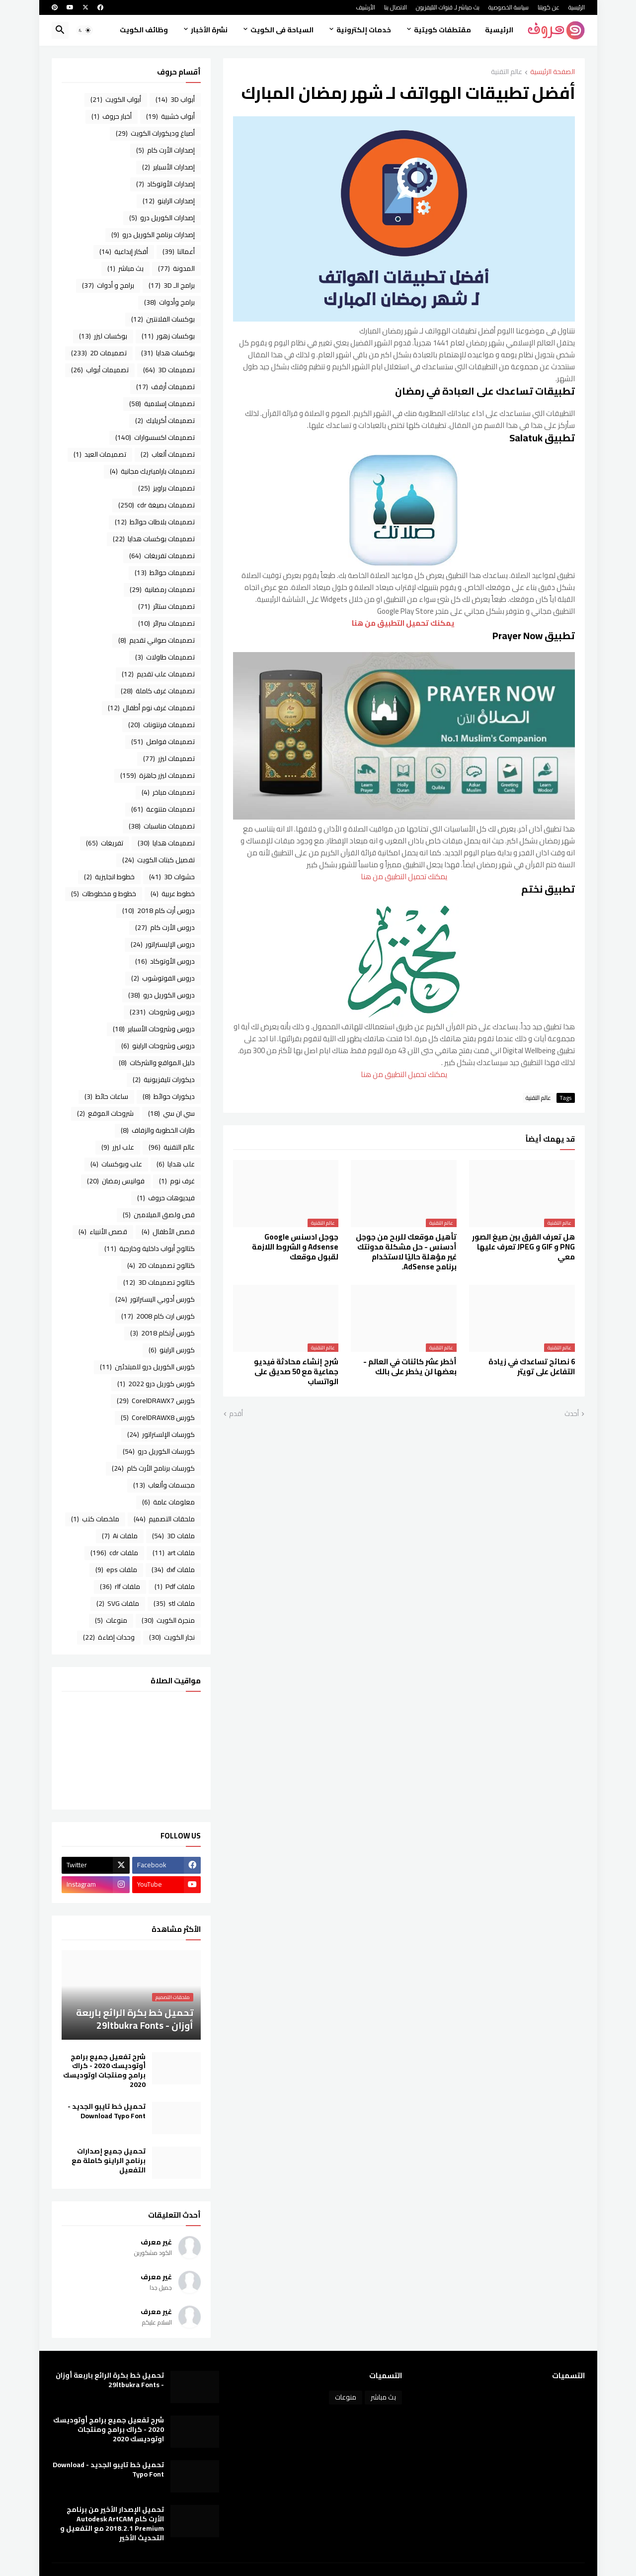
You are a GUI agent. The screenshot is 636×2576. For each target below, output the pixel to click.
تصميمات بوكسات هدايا (154, 538)
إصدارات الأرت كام (165, 150)
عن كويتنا (548, 7)
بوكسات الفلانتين (163, 319)
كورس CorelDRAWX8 (158, 1417)
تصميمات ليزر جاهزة (157, 775)
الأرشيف (365, 7)
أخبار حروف (111, 116)
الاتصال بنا (395, 7)
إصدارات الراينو (169, 200)
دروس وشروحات (162, 1011)
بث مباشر (125, 268)
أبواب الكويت (115, 99)
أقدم (236, 1414)
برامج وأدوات (169, 302)
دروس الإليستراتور (163, 944)
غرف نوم (177, 1180)
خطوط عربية (173, 893)
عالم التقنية (506, 72)
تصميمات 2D (99, 352)
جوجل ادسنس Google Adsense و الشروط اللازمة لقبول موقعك (295, 1247)
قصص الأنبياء (103, 1231)
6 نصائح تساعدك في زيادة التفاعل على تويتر (531, 1367)
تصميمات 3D (169, 369)
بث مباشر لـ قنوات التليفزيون (447, 7)
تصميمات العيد (100, 454)
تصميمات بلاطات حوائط (155, 521)
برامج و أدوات (108, 285)
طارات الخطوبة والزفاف (158, 1130)
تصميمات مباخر (168, 792)
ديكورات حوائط (169, 1096)
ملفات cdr (114, 1552)
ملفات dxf (173, 1569)
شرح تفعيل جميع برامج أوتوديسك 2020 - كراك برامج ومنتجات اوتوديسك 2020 (104, 2071)
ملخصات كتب (95, 1518)
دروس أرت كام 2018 (158, 910)
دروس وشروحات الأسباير (154, 1028)
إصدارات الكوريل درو (162, 217)
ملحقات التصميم (164, 1518)
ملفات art (174, 1552)
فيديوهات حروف (166, 1197)
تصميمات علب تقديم (158, 673)
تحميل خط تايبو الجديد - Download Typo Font (107, 2111)
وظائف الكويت (144, 29)
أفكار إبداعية (123, 251)
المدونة (176, 268)
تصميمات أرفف (165, 386)
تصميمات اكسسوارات (155, 437)
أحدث (571, 1414)
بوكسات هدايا (168, 352)
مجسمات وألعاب (164, 1485)
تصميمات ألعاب (168, 454)
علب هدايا (176, 1164)
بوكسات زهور (168, 336)
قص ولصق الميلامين (159, 1214)
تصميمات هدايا (166, 842)
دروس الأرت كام (165, 927)
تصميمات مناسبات (162, 826)
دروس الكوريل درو (161, 995)
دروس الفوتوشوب (163, 978)
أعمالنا (178, 251)
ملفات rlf (120, 1586)
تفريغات (104, 842)
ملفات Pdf (175, 1586)
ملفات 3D (173, 1535)
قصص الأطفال (168, 1231)
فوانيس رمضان (116, 1180)
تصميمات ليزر (169, 758)
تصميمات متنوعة (163, 809)
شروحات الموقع (105, 1113)
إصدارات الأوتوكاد (165, 183)
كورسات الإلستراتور (161, 1434)
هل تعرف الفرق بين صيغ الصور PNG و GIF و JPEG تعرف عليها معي (523, 1247)
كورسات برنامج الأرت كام (153, 1468)
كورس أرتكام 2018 (162, 1333)
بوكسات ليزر (103, 336)
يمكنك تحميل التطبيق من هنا (404, 623)
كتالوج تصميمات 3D (159, 1282)
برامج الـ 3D (172, 285)
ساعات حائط (106, 1096)
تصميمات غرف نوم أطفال (151, 707)
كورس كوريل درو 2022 (156, 1383)
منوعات (111, 1620)
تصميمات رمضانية (162, 589)
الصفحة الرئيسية (552, 72)
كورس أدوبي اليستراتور (155, 1299)
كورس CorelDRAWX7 (156, 1400)
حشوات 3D (172, 876)
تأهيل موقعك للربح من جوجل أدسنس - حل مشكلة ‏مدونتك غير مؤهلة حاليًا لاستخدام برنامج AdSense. (406, 1252)
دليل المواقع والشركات (157, 1062)
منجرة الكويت (168, 1620)
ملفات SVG (117, 1603)
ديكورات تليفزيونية (164, 1079)
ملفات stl (174, 1603)
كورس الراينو (172, 1349)
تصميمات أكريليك (165, 420)
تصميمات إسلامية (162, 403)
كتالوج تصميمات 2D (161, 1265)
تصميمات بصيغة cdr (156, 505)
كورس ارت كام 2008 (158, 1316)
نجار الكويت (172, 1637)
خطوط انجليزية (109, 876)
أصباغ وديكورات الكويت (155, 133)
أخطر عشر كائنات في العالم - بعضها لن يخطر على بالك (410, 1367)
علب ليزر (117, 1147)
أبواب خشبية (170, 116)
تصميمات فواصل (163, 741)
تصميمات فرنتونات (161, 724)
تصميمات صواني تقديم (156, 640)
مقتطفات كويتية (442, 29)
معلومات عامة (168, 1502)
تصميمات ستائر (166, 606)
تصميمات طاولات (165, 657)
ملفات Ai (120, 1535)
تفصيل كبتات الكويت (158, 859)
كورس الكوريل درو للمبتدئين (147, 1366)
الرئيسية (576, 7)
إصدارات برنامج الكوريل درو (153, 234)
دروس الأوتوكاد (165, 961)
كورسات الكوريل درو (159, 1451)
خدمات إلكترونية (363, 29)
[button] (84, 30)
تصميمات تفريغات (162, 555)
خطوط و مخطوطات (103, 893)
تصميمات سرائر (166, 623)
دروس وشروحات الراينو (158, 1045)
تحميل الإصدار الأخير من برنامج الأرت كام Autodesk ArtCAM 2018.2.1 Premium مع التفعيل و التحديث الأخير (112, 2524)
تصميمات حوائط (165, 572)
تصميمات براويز (166, 488)
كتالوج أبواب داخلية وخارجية (149, 1248)
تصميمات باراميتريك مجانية (152, 471)
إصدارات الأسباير (168, 167)
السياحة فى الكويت (282, 29)
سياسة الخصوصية (508, 7)
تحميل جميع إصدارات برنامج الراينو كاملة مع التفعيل (109, 2161)
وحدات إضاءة (109, 1637)
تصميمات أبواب (100, 369)
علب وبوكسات (116, 1164)
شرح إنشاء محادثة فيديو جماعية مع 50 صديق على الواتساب (296, 1372)
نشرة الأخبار (209, 29)
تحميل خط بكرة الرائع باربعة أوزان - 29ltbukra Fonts (110, 2380)
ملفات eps (116, 1569)
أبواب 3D (175, 99)
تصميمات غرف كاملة (158, 690)
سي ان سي (171, 1113)
